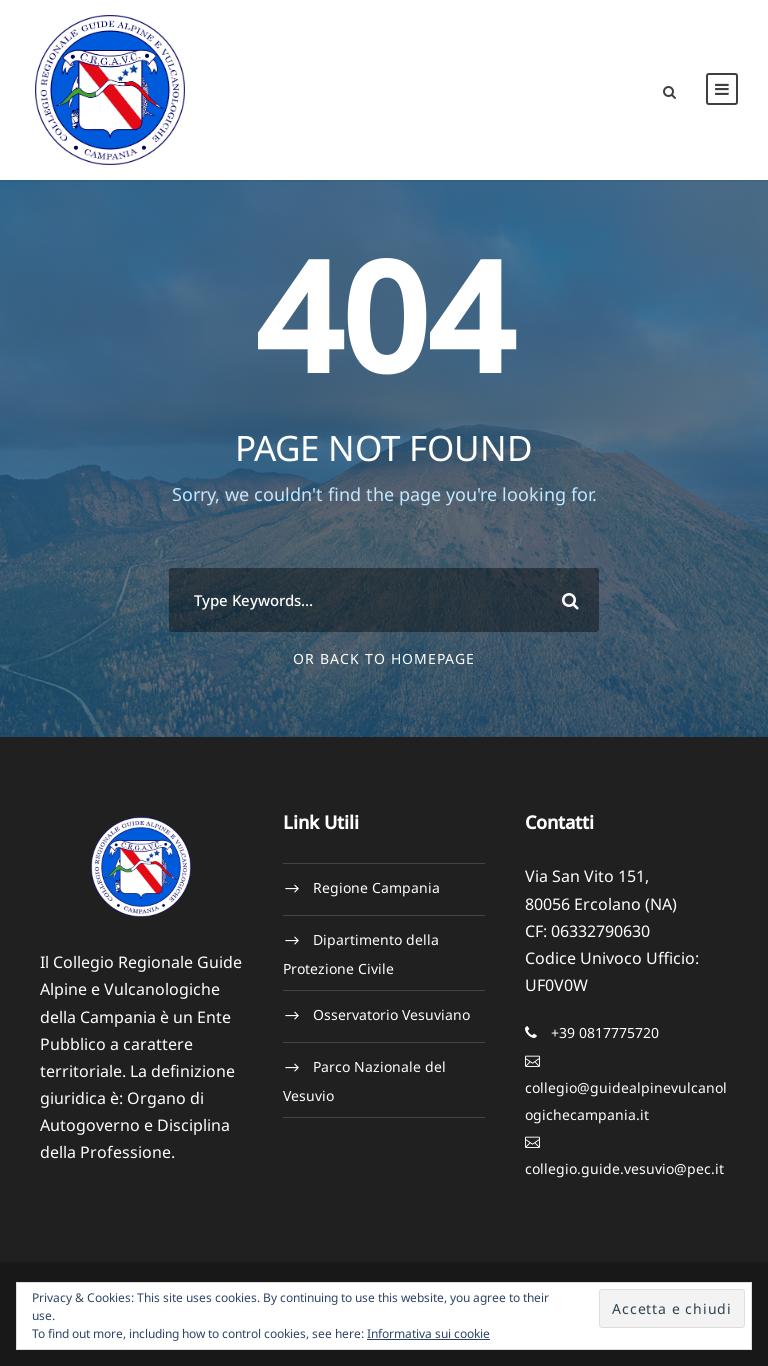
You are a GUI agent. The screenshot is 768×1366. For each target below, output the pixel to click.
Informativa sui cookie (428, 1333)
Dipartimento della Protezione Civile (361, 954)
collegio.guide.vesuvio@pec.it (624, 1168)
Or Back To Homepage (384, 658)
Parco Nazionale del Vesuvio (364, 1081)
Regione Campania (376, 887)
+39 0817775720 (605, 1032)
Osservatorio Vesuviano (391, 1014)
